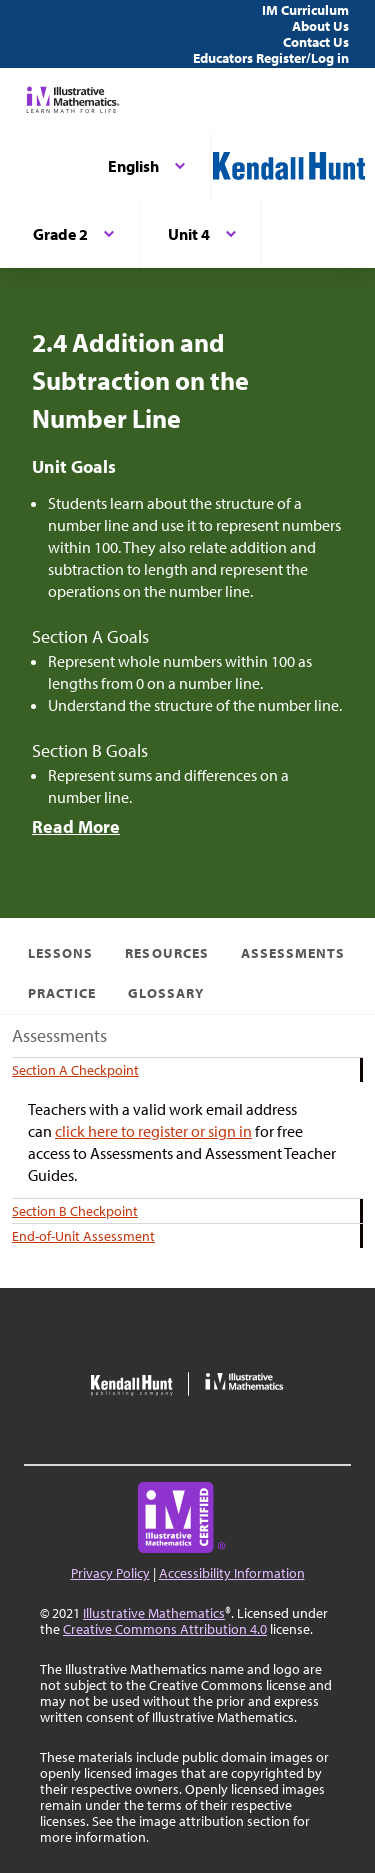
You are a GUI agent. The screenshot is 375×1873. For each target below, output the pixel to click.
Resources (166, 953)
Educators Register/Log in (271, 58)
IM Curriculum (305, 10)
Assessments (293, 953)
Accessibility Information (232, 1573)
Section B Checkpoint (75, 1211)
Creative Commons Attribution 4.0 (165, 1629)
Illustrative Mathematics (154, 1613)
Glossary (165, 993)
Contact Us (316, 42)
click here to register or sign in (153, 1131)
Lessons (60, 953)
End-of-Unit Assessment (83, 1236)
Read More (76, 826)
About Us (320, 26)
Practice (62, 993)
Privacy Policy (110, 1573)
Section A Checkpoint (75, 1070)
